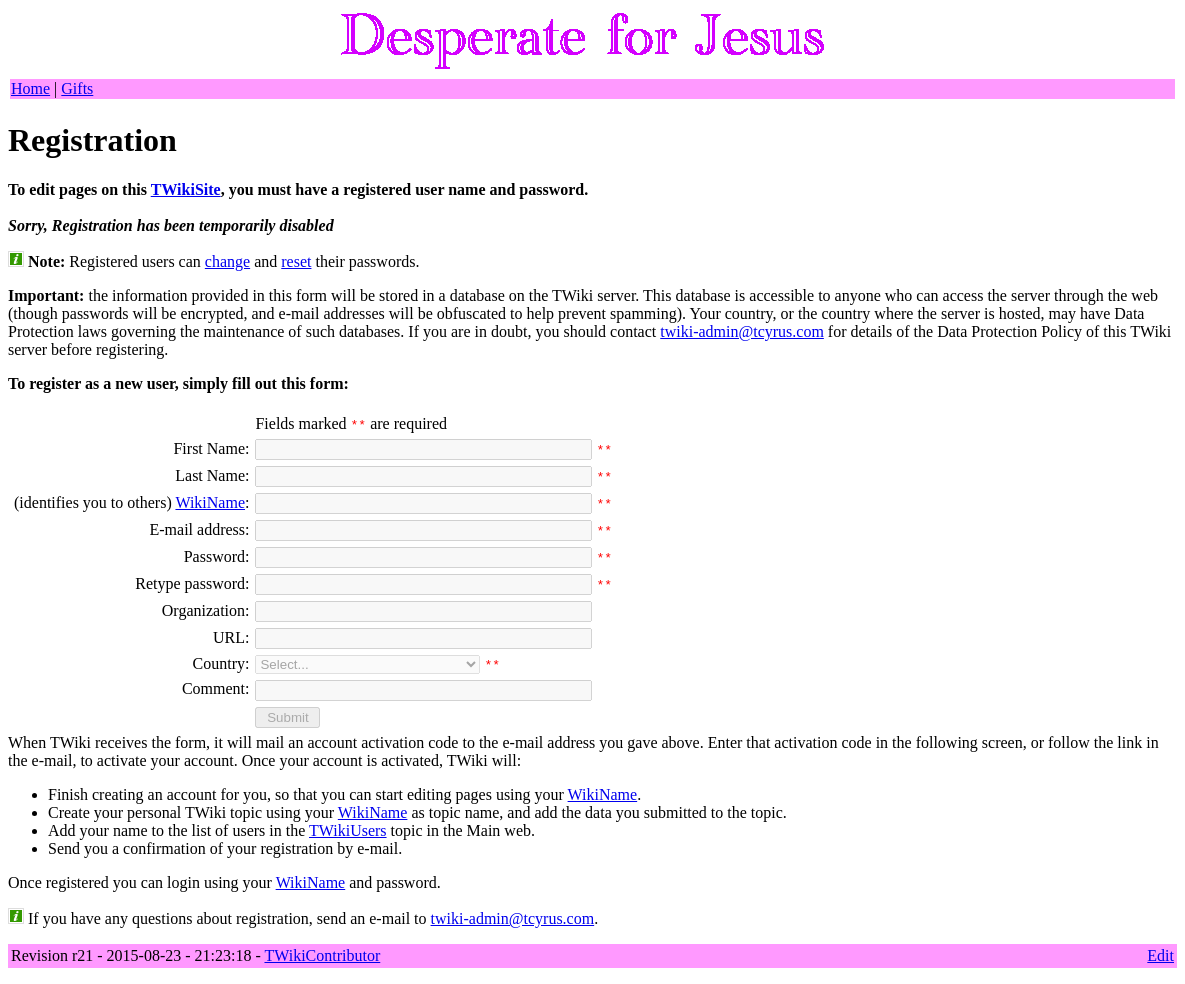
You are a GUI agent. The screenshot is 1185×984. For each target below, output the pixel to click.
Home (30, 88)
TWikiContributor (322, 955)
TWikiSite (186, 189)
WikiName (210, 502)
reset (296, 261)
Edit (1160, 955)
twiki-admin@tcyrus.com (742, 331)
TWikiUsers (348, 830)
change (227, 261)
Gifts (77, 88)
